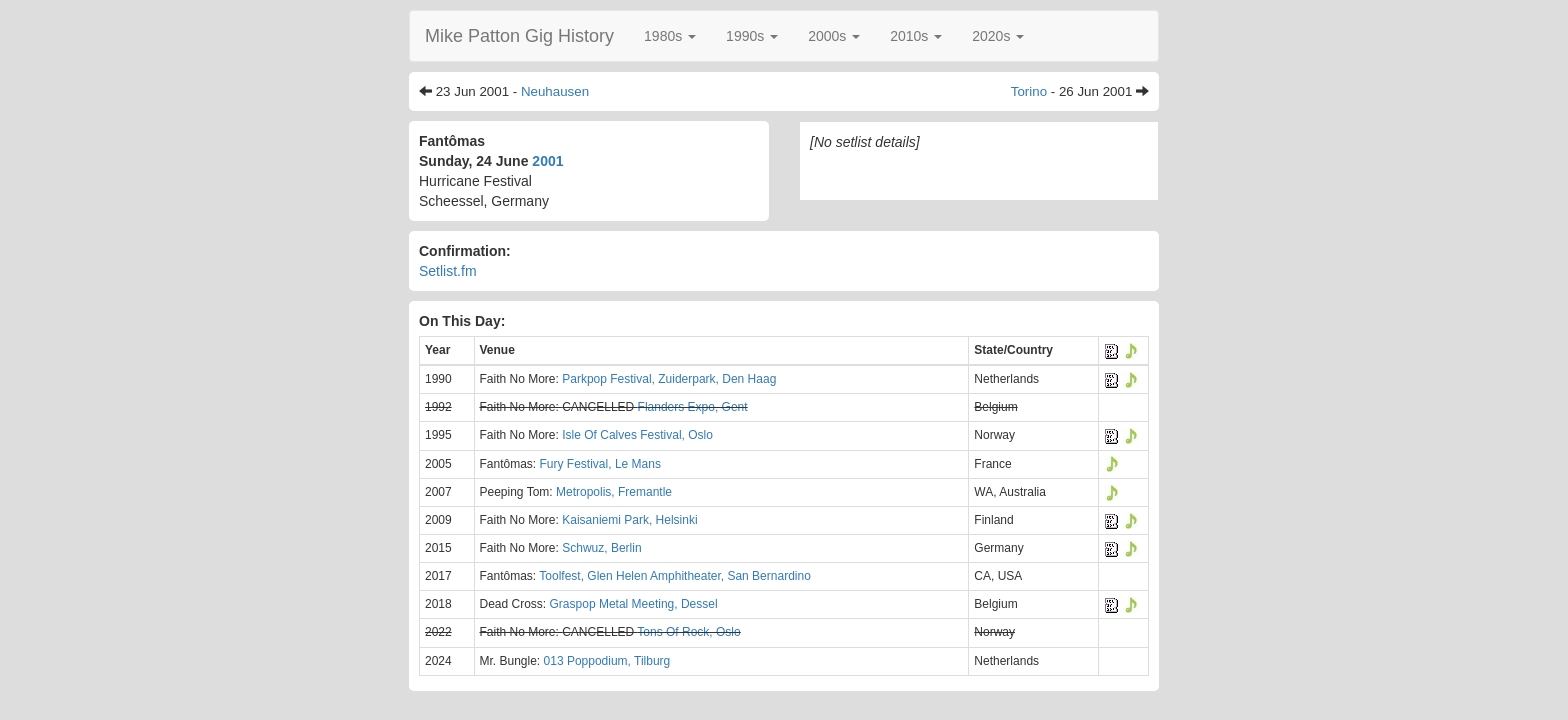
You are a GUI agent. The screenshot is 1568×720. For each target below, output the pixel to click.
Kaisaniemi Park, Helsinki (629, 520)
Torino (1029, 91)
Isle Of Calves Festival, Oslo (637, 435)
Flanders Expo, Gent (693, 407)
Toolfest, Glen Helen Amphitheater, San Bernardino (675, 576)
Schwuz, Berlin (601, 548)
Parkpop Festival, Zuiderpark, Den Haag (669, 379)
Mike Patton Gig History (519, 36)
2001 (547, 161)
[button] (670, 36)
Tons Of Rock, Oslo (688, 632)
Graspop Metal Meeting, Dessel (634, 604)
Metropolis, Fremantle (614, 492)
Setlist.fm (448, 271)
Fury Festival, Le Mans (600, 464)
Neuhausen (555, 91)
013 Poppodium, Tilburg (607, 661)
